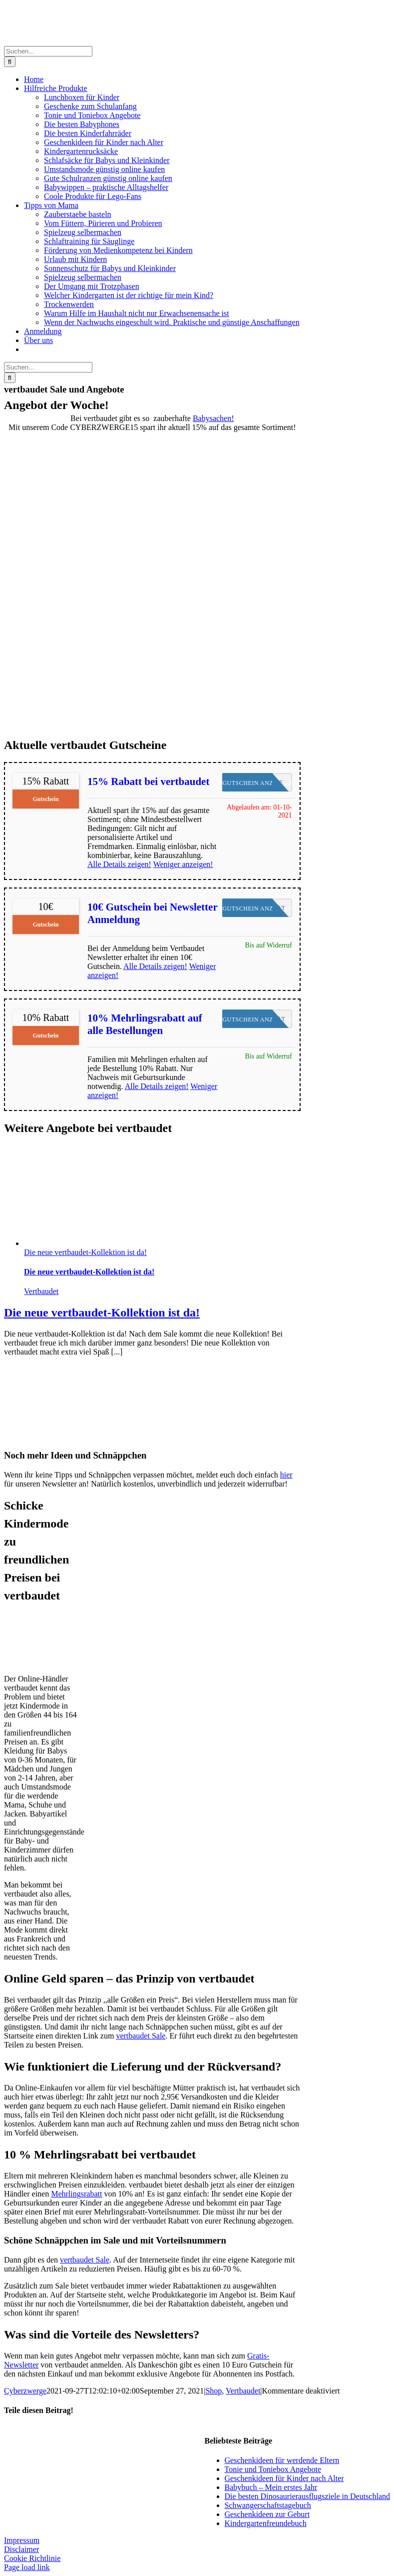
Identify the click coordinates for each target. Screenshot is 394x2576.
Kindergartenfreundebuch (266, 2523)
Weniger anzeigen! (183, 864)
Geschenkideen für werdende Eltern (282, 2460)
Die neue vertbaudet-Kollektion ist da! (85, 1252)
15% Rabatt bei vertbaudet (148, 782)
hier (286, 1474)
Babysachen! (213, 418)
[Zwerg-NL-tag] (41, 1436)
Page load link (27, 2567)
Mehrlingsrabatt (76, 2194)
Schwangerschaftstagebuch (268, 2505)
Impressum (21, 2540)
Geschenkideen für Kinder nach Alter (284, 2478)
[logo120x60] (34, 1662)
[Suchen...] (48, 51)
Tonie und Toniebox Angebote (273, 2469)
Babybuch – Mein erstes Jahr (271, 2487)
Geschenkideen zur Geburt (267, 2514)
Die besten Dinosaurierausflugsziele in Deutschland (307, 2496)
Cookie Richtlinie (32, 2558)
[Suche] (9, 61)
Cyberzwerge (25, 2390)
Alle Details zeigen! (119, 864)
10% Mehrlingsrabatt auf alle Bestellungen (144, 1024)
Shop (213, 2390)
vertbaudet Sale (140, 2036)
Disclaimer (21, 2549)
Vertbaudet (41, 1291)
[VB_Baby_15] (152, 731)
